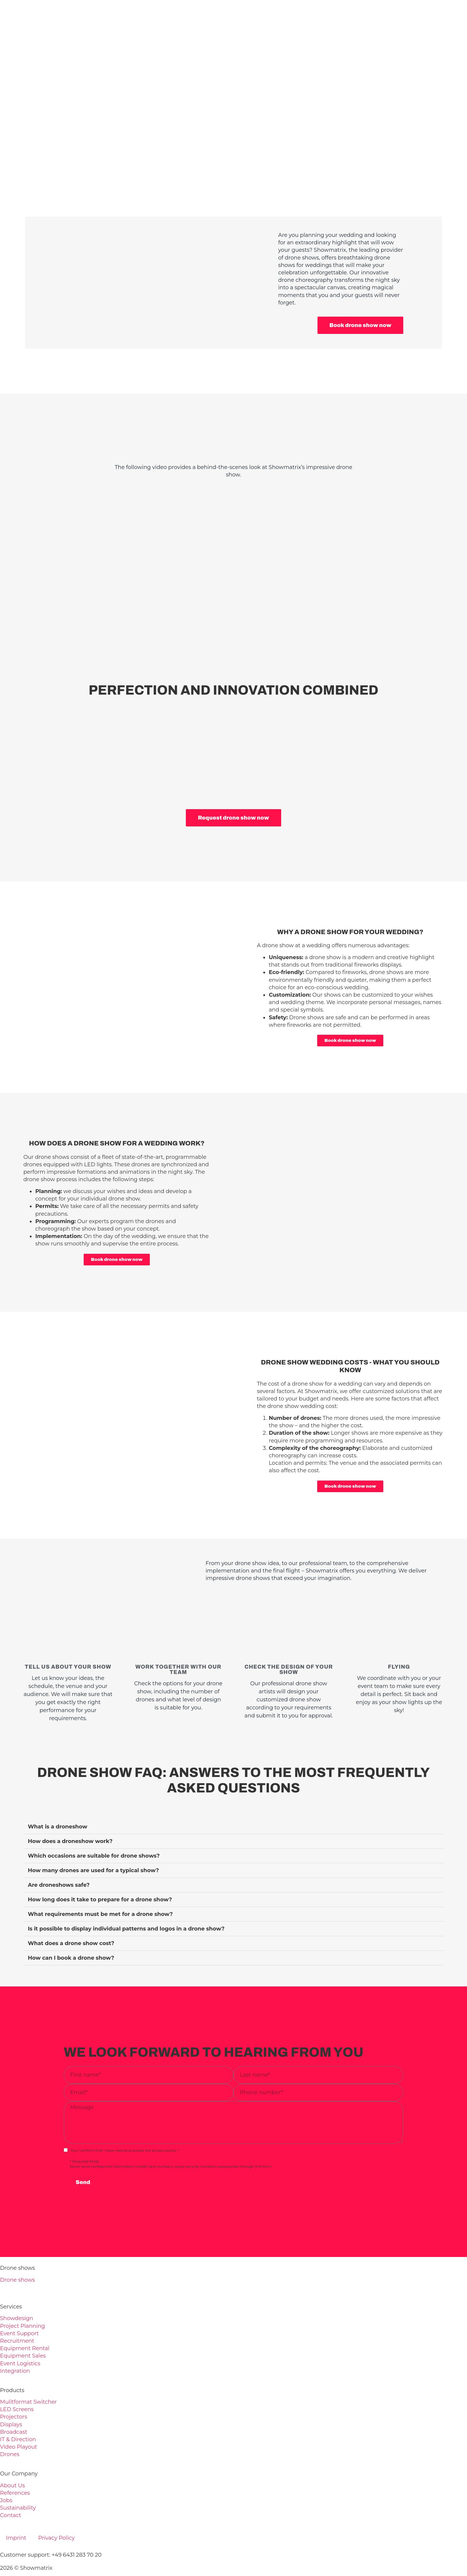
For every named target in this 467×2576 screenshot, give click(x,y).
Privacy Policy (56, 2511)
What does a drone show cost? (71, 1916)
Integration (15, 2344)
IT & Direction (18, 2412)
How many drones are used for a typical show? (93, 1843)
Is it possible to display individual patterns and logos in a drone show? (126, 1902)
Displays (11, 2397)
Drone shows (17, 2253)
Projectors (13, 2390)
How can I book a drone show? (71, 1931)
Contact (10, 2488)
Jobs (6, 2473)
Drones (9, 2427)
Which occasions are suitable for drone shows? (94, 1829)
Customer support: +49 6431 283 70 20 (51, 2528)
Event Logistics (20, 2336)
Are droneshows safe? (58, 1858)
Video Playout (18, 2420)
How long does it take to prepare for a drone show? (100, 1873)
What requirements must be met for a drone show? (100, 1887)
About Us (12, 2458)
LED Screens (17, 2382)
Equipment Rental (24, 2321)
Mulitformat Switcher (28, 2375)
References (15, 2466)
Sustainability (18, 2481)
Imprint (16, 2511)
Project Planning (22, 2299)
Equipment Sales (23, 2329)
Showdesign (16, 2291)
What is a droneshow (57, 1800)
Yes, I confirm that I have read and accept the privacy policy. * (125, 2123)
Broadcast (13, 2405)
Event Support (19, 2306)
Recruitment (17, 2314)
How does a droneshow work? (70, 1814)
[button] (233, 1800)
